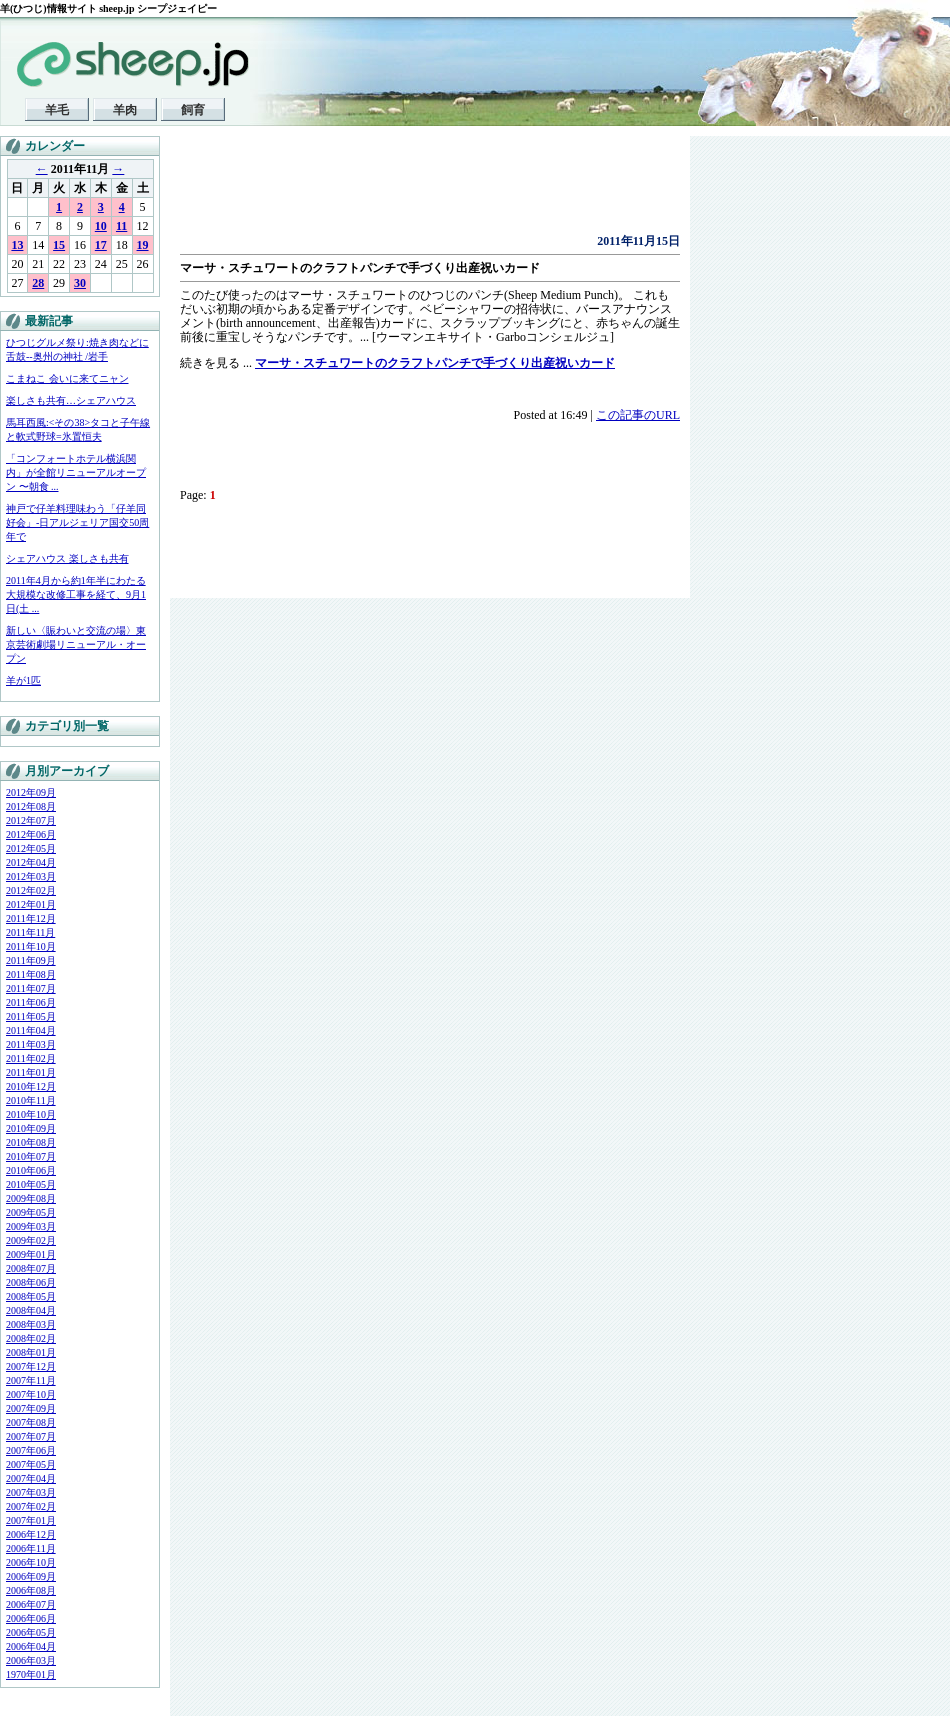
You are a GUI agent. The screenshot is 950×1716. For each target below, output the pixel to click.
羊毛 (57, 110)
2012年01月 (31, 904)
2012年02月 (31, 890)
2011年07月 (31, 988)
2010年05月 (31, 1184)
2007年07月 (31, 1436)
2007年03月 (31, 1492)
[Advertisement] (414, 190)
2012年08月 (31, 806)
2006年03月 (31, 1660)
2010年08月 (31, 1142)
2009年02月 (31, 1240)
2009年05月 (31, 1212)
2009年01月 (31, 1254)
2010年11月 (31, 1100)
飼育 (193, 110)
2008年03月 (31, 1324)
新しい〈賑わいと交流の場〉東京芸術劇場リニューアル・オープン (76, 644)
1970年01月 (31, 1674)
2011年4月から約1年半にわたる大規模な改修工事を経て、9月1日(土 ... (76, 594)
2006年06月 (31, 1618)
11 (121, 226)
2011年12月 (31, 918)
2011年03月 (31, 1044)
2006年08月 (31, 1590)
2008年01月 (31, 1352)
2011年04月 (31, 1030)
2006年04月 (31, 1646)
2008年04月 (31, 1310)
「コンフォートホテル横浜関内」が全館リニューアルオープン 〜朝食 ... (76, 472)
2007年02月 (31, 1506)
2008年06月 (31, 1282)
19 (143, 245)
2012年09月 (31, 792)
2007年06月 (31, 1450)
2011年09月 (31, 960)
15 (59, 245)
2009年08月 (31, 1198)
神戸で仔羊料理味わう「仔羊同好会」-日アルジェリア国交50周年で (77, 522)
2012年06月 (31, 834)
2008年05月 (31, 1296)
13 (17, 245)
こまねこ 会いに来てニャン (67, 378)
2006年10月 (31, 1562)
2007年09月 (31, 1408)
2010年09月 (31, 1128)
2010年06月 (31, 1170)
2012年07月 (31, 820)
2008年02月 (31, 1338)
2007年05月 (31, 1464)
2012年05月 (31, 848)
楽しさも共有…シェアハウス (71, 400)
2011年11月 (30, 932)
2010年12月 (31, 1086)
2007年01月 (31, 1520)
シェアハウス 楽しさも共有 (67, 558)
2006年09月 (31, 1576)
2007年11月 (31, 1380)
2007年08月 (31, 1422)
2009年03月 (31, 1226)
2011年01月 (31, 1072)
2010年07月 (31, 1156)
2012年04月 (31, 862)
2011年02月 (31, 1058)
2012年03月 (31, 876)
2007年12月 (31, 1366)
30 (80, 283)
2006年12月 (31, 1534)
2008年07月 (31, 1268)
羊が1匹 (23, 680)
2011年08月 (31, 974)
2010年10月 (31, 1114)
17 (101, 245)
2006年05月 (31, 1632)
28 (38, 283)
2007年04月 (31, 1478)
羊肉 (125, 110)
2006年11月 (31, 1548)
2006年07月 (31, 1604)
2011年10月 (31, 946)
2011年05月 (31, 1016)
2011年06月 (31, 1002)
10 (101, 226)
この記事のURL (638, 415)
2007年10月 (31, 1394)
